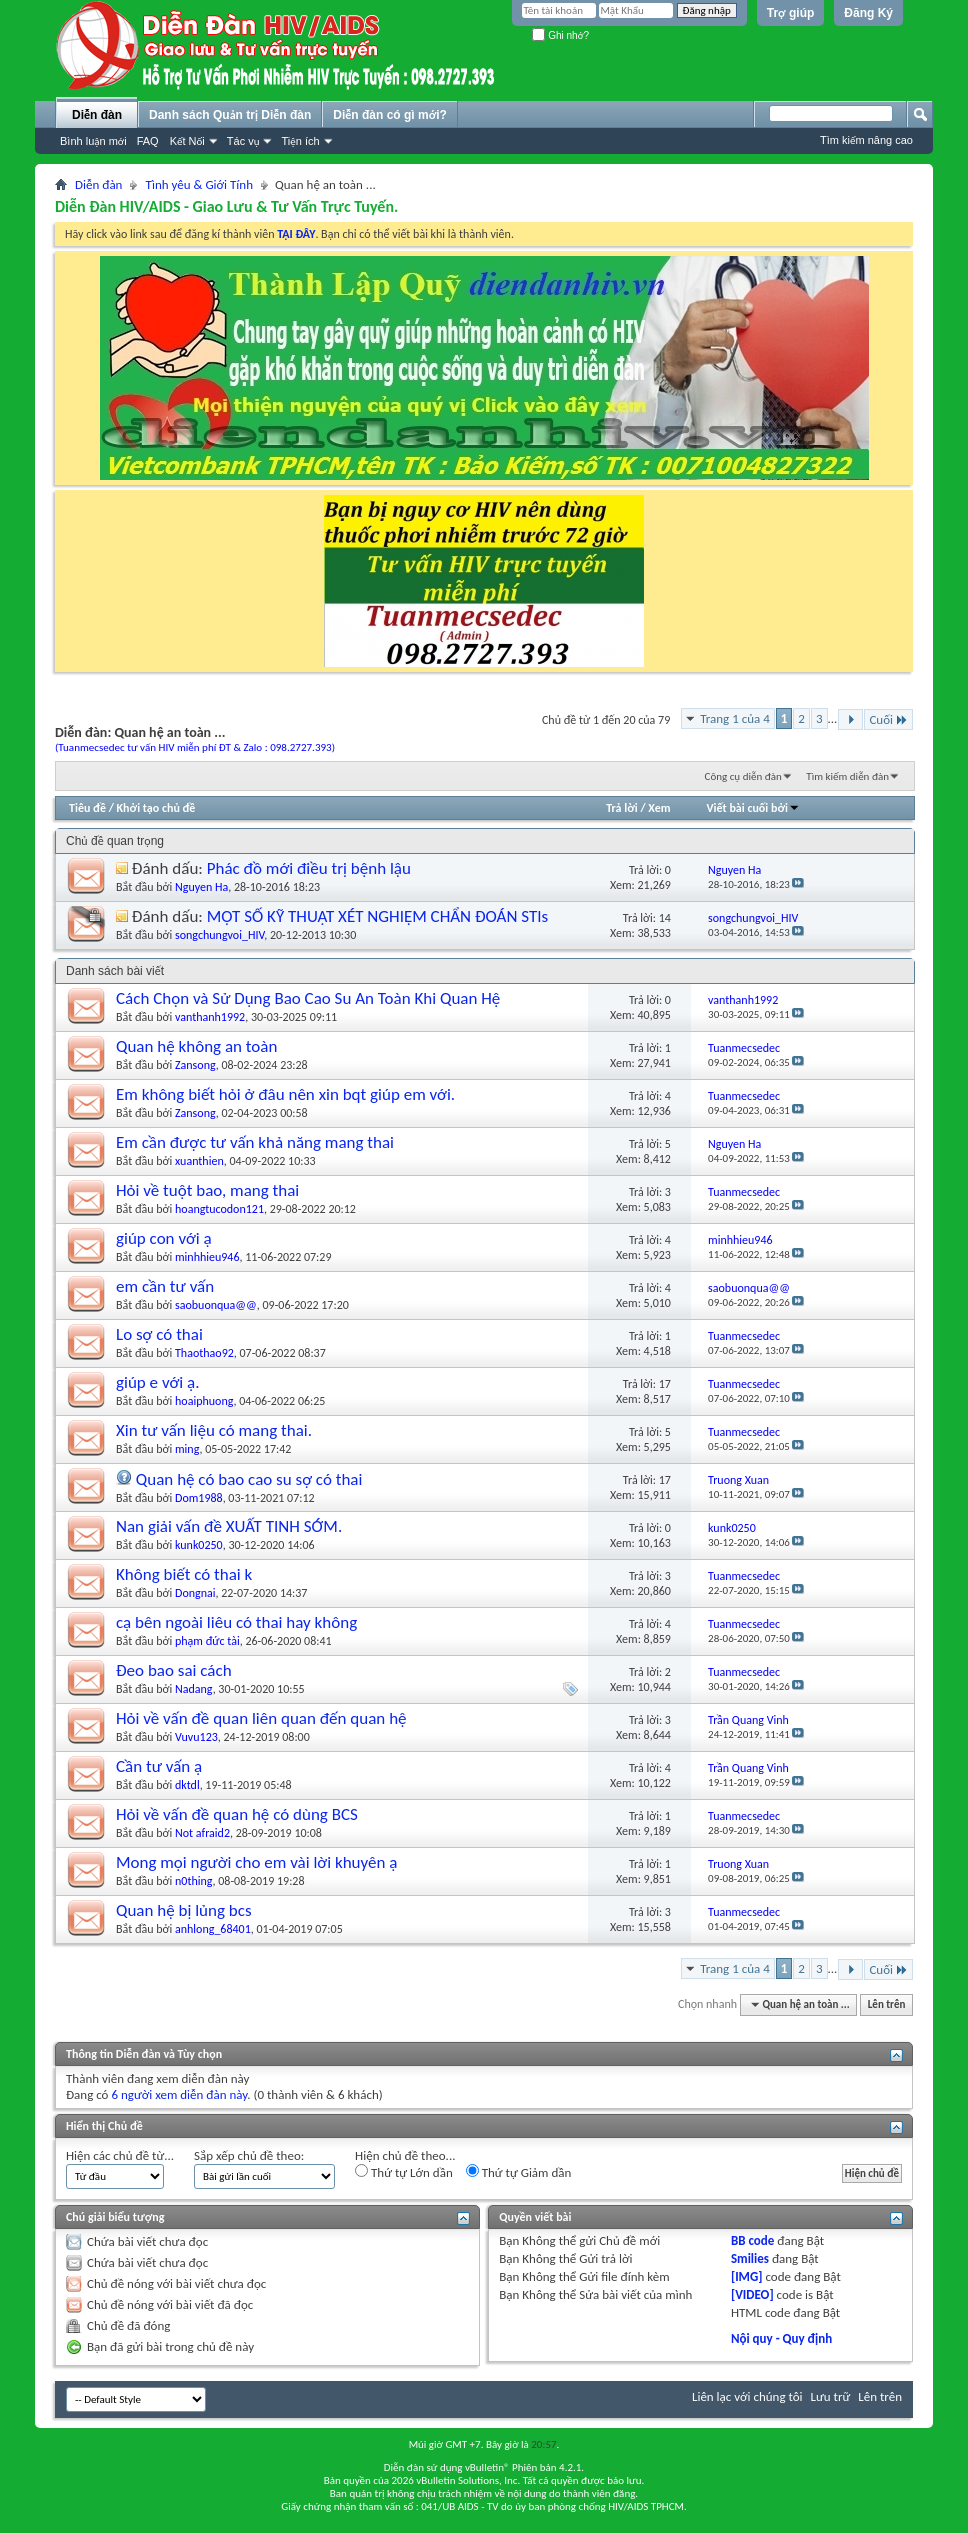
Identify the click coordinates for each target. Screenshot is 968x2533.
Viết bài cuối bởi (753, 808)
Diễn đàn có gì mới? (390, 115)
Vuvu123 (196, 1737)
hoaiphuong (204, 1401)
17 (665, 1384)
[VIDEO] (752, 2294)
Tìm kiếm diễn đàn (847, 776)
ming (187, 1449)
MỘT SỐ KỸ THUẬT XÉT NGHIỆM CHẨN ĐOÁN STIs (377, 916)
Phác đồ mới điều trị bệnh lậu (309, 868)
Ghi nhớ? (560, 35)
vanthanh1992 (210, 1017)
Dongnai (195, 1593)
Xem (659, 808)
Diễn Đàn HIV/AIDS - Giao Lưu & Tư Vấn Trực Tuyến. (226, 206)
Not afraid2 (202, 1833)
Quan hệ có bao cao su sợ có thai (249, 1479)
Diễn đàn (97, 115)
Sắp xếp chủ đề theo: (249, 2155)
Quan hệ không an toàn (196, 1046)
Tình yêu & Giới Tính (199, 184)
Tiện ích (300, 141)
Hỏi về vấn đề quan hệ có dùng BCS (237, 1814)
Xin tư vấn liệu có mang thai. (214, 1430)
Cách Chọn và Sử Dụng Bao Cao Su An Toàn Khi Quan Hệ (308, 998)
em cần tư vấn (165, 1286)
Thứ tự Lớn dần (404, 2172)
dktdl (187, 1785)
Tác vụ (243, 141)
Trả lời (621, 808)
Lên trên (887, 2004)
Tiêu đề (87, 808)
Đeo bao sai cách (174, 1670)
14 (665, 918)
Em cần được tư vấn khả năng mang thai (255, 1142)
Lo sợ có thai (159, 1334)
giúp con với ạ (164, 1238)
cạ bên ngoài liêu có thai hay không (236, 1622)
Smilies (750, 2258)
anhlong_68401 (213, 1929)
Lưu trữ (831, 2396)
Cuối (888, 719)
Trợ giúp (791, 13)
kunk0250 (199, 1545)
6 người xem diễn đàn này (179, 2094)
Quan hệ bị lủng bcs (184, 1910)
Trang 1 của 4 (735, 718)
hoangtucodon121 (219, 1209)
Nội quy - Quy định (781, 2338)
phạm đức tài (207, 1641)
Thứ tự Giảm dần (519, 2172)
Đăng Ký (868, 13)
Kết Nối (187, 141)
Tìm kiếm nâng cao (866, 140)
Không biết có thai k (184, 1574)
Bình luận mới (93, 141)
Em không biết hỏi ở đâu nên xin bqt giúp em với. (285, 1094)
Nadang (194, 1689)
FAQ (148, 141)
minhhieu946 (207, 1257)
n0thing (194, 1881)
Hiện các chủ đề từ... (120, 2155)
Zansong (195, 1065)
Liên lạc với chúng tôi (747, 2396)
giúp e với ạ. (157, 1382)
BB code (752, 2240)
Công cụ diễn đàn (743, 776)
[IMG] (747, 2276)
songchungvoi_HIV (219, 935)
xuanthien (199, 1161)
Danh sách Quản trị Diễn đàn (230, 115)
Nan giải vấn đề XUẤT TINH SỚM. (229, 1526)
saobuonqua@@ (216, 1305)
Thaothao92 (204, 1353)
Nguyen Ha (201, 887)
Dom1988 (199, 1498)
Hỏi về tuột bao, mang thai (207, 1190)
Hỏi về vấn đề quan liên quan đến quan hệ (261, 1718)
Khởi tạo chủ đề (156, 808)
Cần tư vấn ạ (159, 1766)
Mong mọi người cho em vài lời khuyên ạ (256, 1862)
